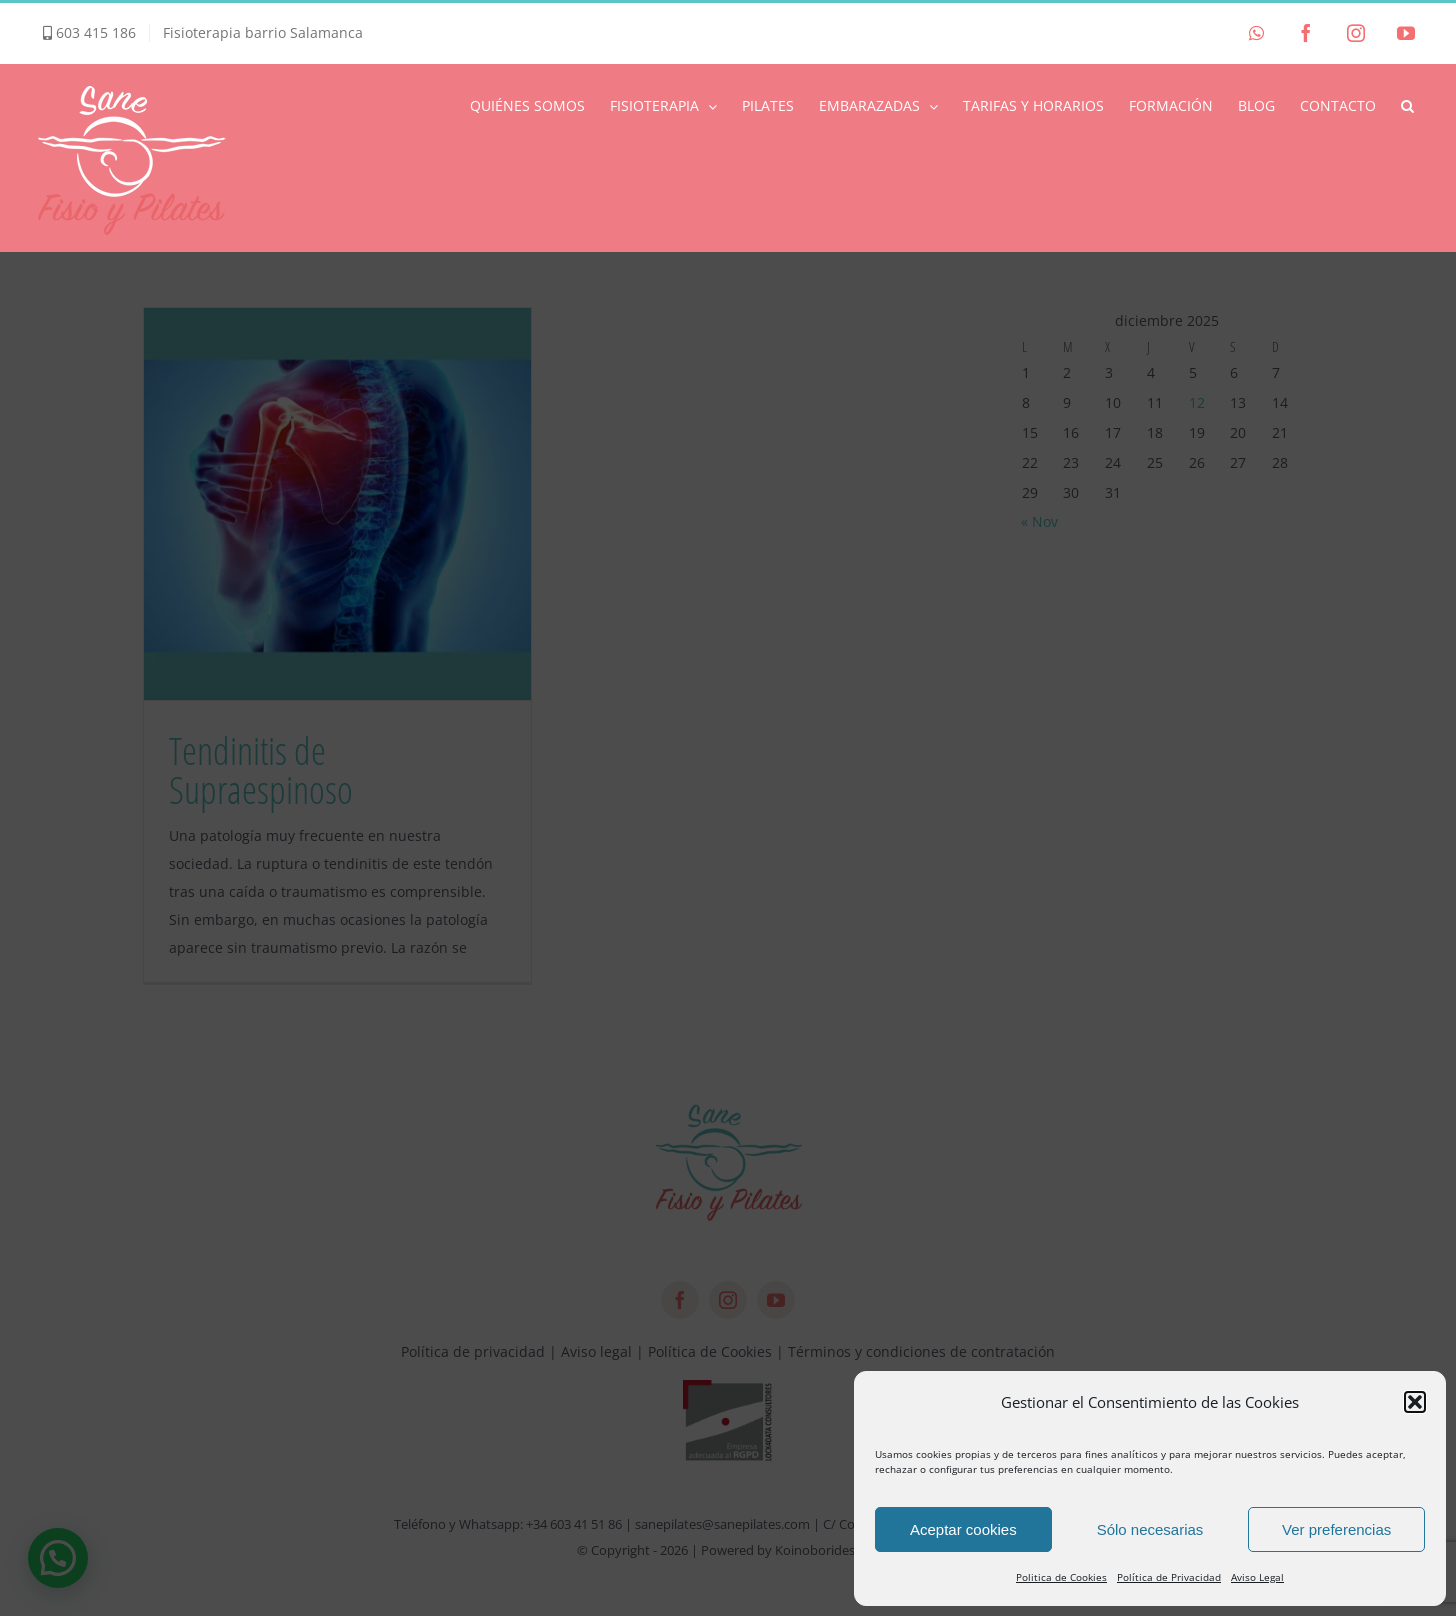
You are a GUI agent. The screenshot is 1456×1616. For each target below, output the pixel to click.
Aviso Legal (1257, 1577)
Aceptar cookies (963, 1529)
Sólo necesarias (1150, 1529)
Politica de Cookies (1061, 1577)
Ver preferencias (1336, 1529)
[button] (1415, 1402)
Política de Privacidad (1169, 1577)
